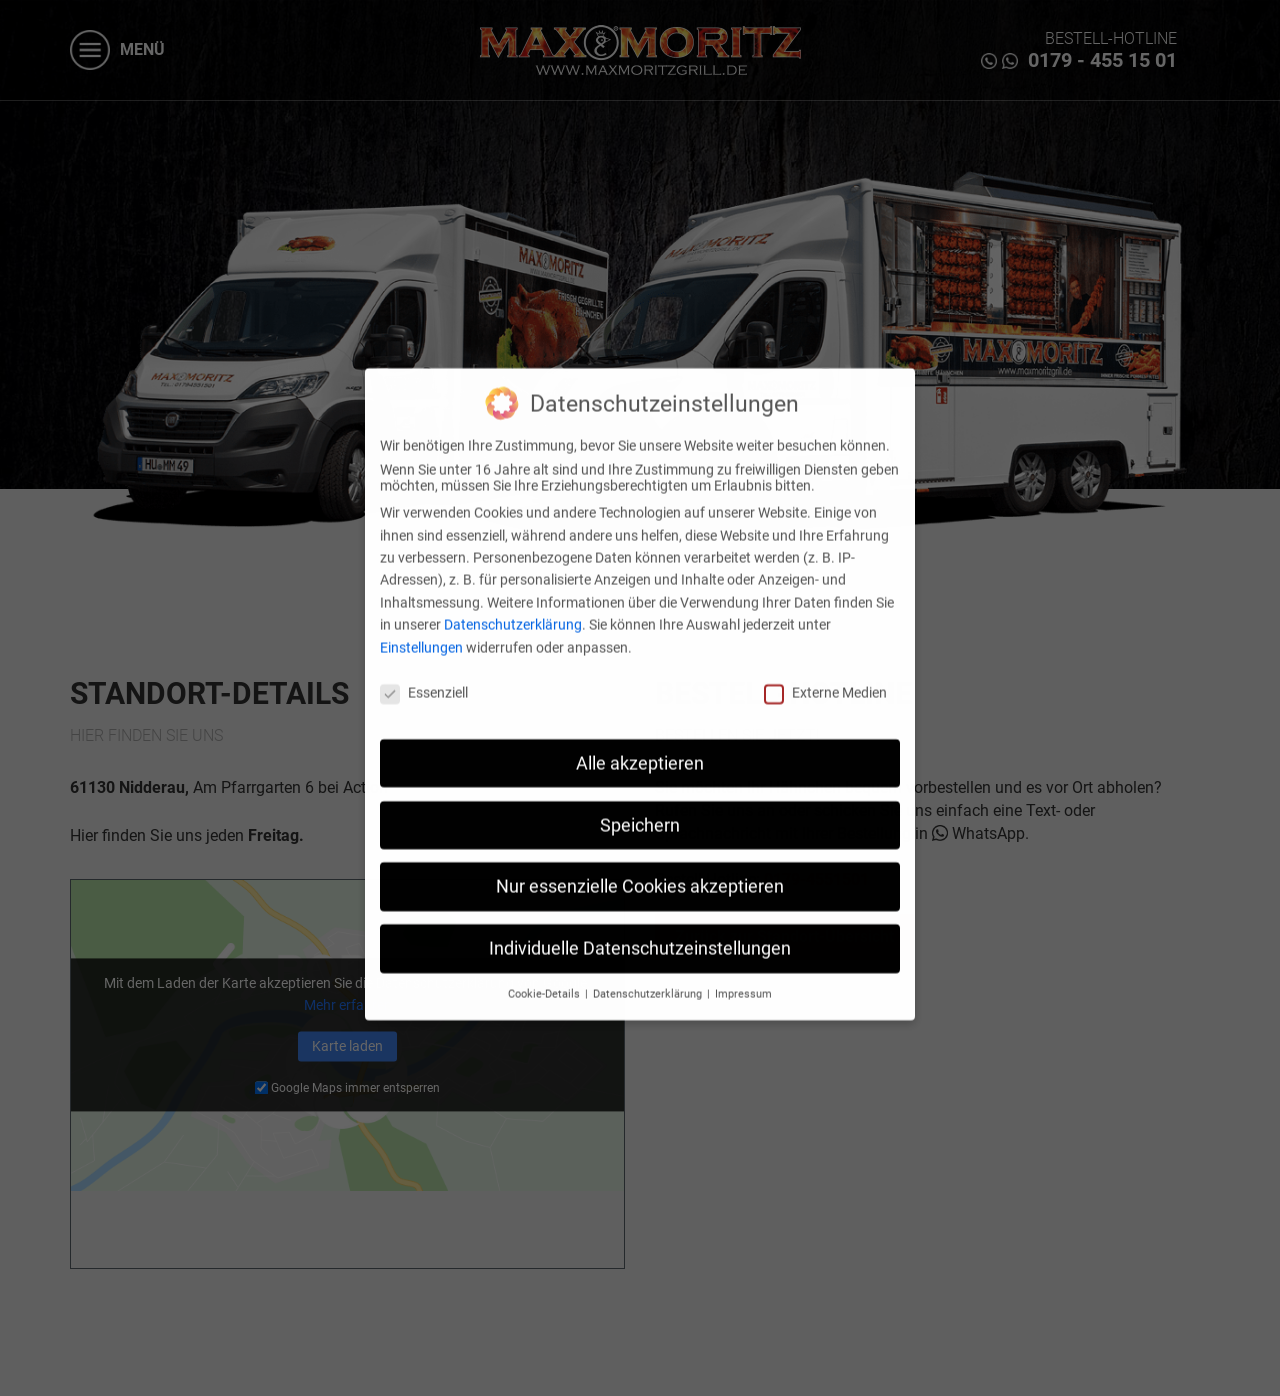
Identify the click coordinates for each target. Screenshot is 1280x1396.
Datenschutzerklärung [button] (649, 978)
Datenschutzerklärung (513, 609)
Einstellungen (421, 632)
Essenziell (424, 677)
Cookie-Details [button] (545, 978)
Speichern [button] (640, 810)
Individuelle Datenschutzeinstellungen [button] (640, 933)
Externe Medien (825, 677)
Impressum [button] (743, 978)
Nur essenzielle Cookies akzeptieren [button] (640, 872)
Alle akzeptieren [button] (640, 748)
